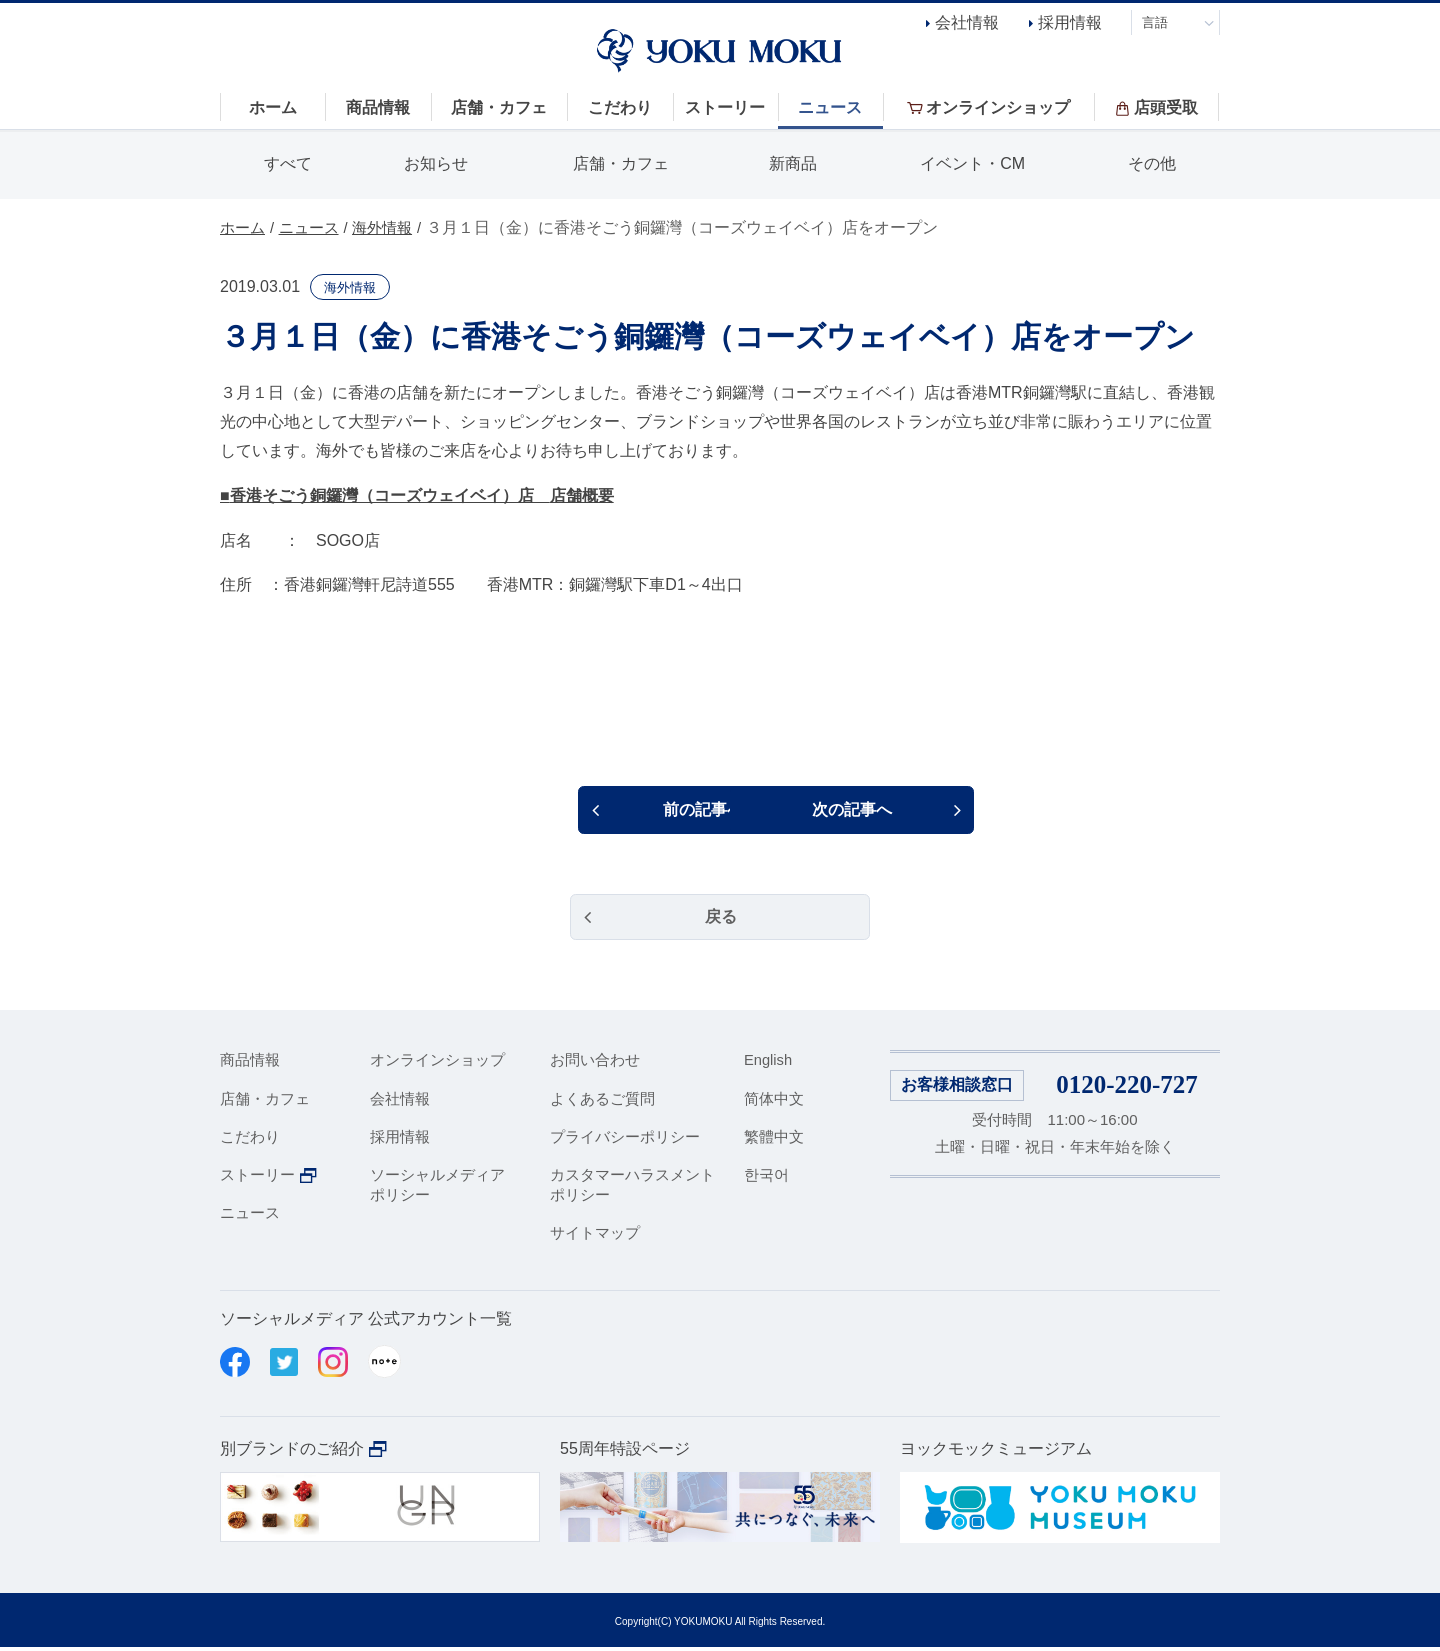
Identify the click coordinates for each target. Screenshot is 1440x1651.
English (768, 1063)
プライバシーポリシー (625, 1139)
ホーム (244, 227)
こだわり (250, 1139)
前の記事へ (560, 810)
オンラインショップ (437, 1063)
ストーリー (257, 1178)
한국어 (766, 1178)
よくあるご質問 (602, 1101)
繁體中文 (774, 1139)
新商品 (793, 163)
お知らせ (436, 163)
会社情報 (967, 22)
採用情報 (1070, 22)
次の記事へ (885, 810)
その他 (1152, 163)
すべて (288, 163)
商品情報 (250, 1063)
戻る (720, 919)
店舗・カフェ (621, 163)
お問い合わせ (595, 1063)
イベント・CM (972, 163)
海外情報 (392, 227)
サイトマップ (595, 1235)
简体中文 (774, 1101)
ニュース (314, 227)
